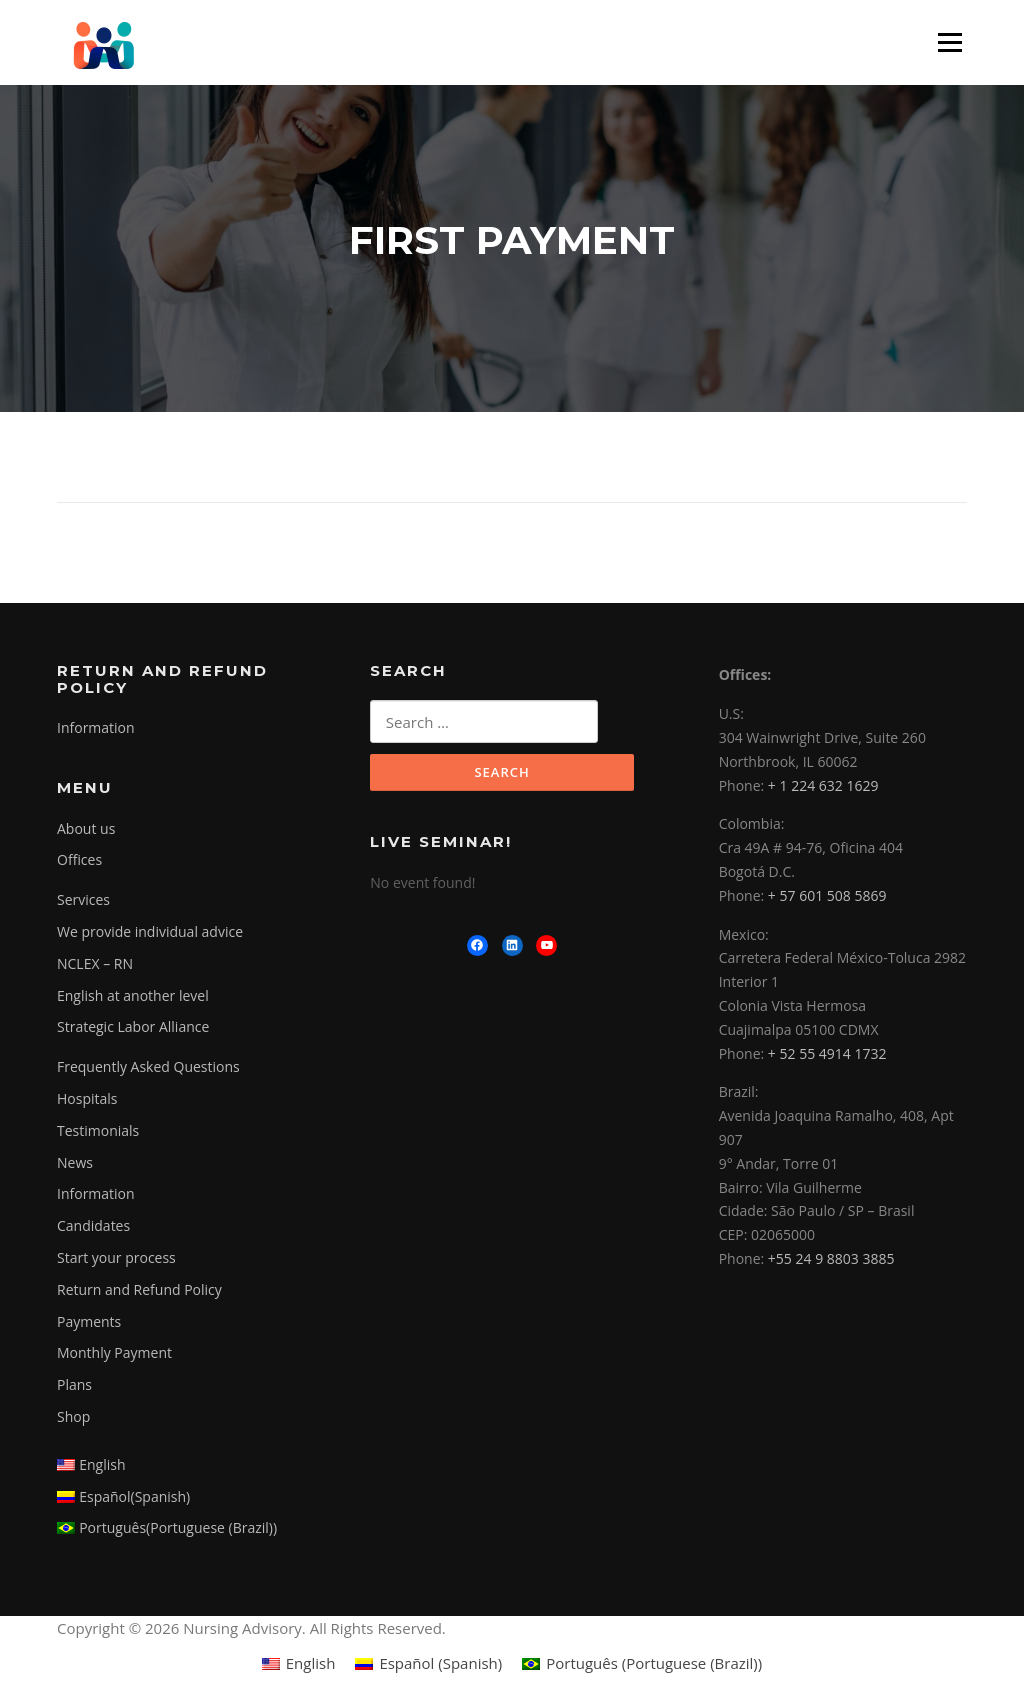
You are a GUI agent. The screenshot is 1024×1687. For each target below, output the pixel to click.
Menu (949, 42)
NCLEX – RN (95, 965)
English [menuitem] (311, 1665)
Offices (79, 861)
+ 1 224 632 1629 (823, 786)
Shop (73, 1418)
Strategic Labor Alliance (133, 1028)
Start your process (116, 1259)
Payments (89, 1322)
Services (83, 901)
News (75, 1163)
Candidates (93, 1227)
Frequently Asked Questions (148, 1068)
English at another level (133, 997)
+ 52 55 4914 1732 (827, 1054)
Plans (74, 1386)
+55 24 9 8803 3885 (831, 1260)
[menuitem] (198, 1467)
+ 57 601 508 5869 (827, 897)
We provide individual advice (150, 933)
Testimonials (98, 1132)
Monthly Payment (114, 1354)
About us (86, 830)
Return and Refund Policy (139, 1291)
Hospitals (87, 1100)
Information (96, 729)
